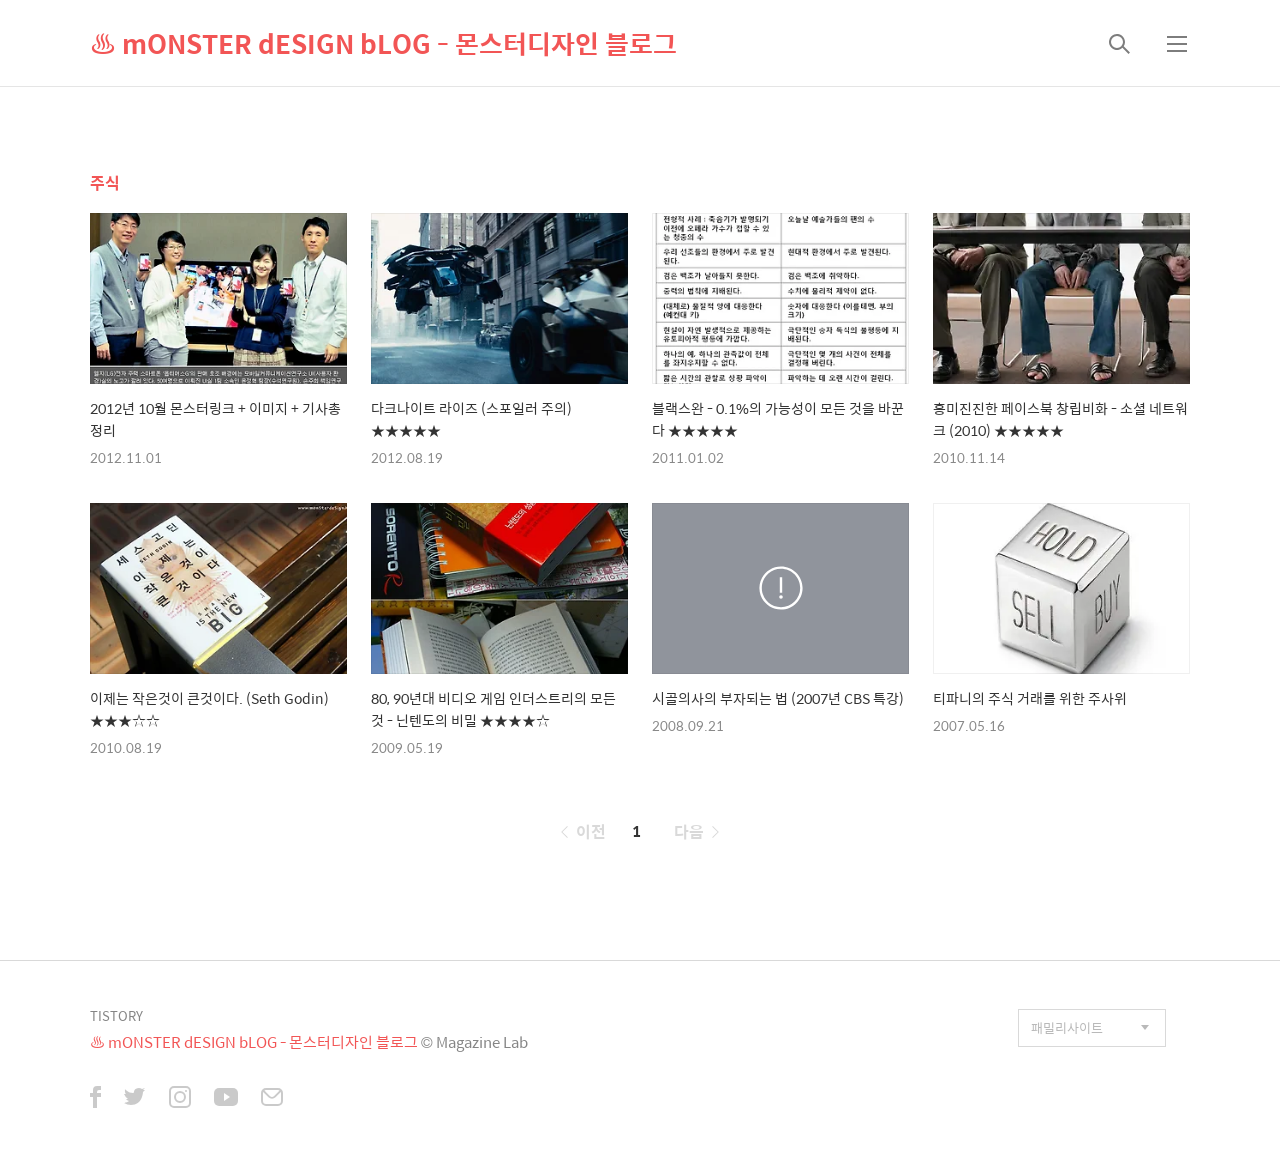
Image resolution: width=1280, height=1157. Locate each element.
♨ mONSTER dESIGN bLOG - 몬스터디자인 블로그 (383, 43)
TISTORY (116, 1015)
